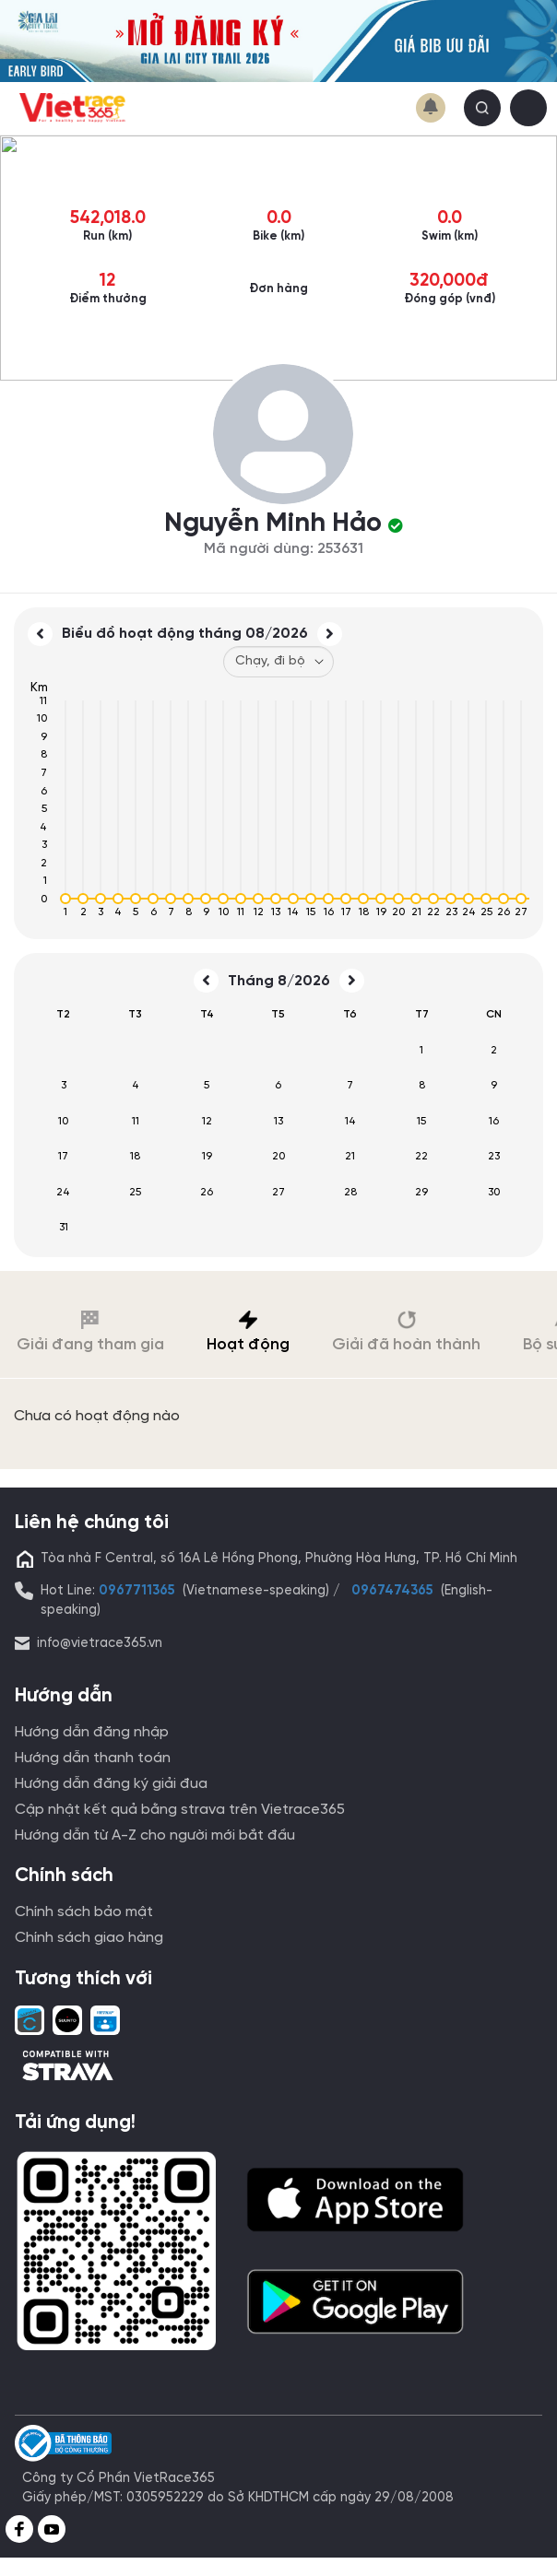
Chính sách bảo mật (84, 1912)
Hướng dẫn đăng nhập (92, 1732)
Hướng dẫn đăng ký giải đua (111, 1784)
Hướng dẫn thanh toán (93, 1758)
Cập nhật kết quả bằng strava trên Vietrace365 (180, 1809)
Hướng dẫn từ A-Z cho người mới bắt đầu (155, 1835)
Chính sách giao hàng (89, 1938)
